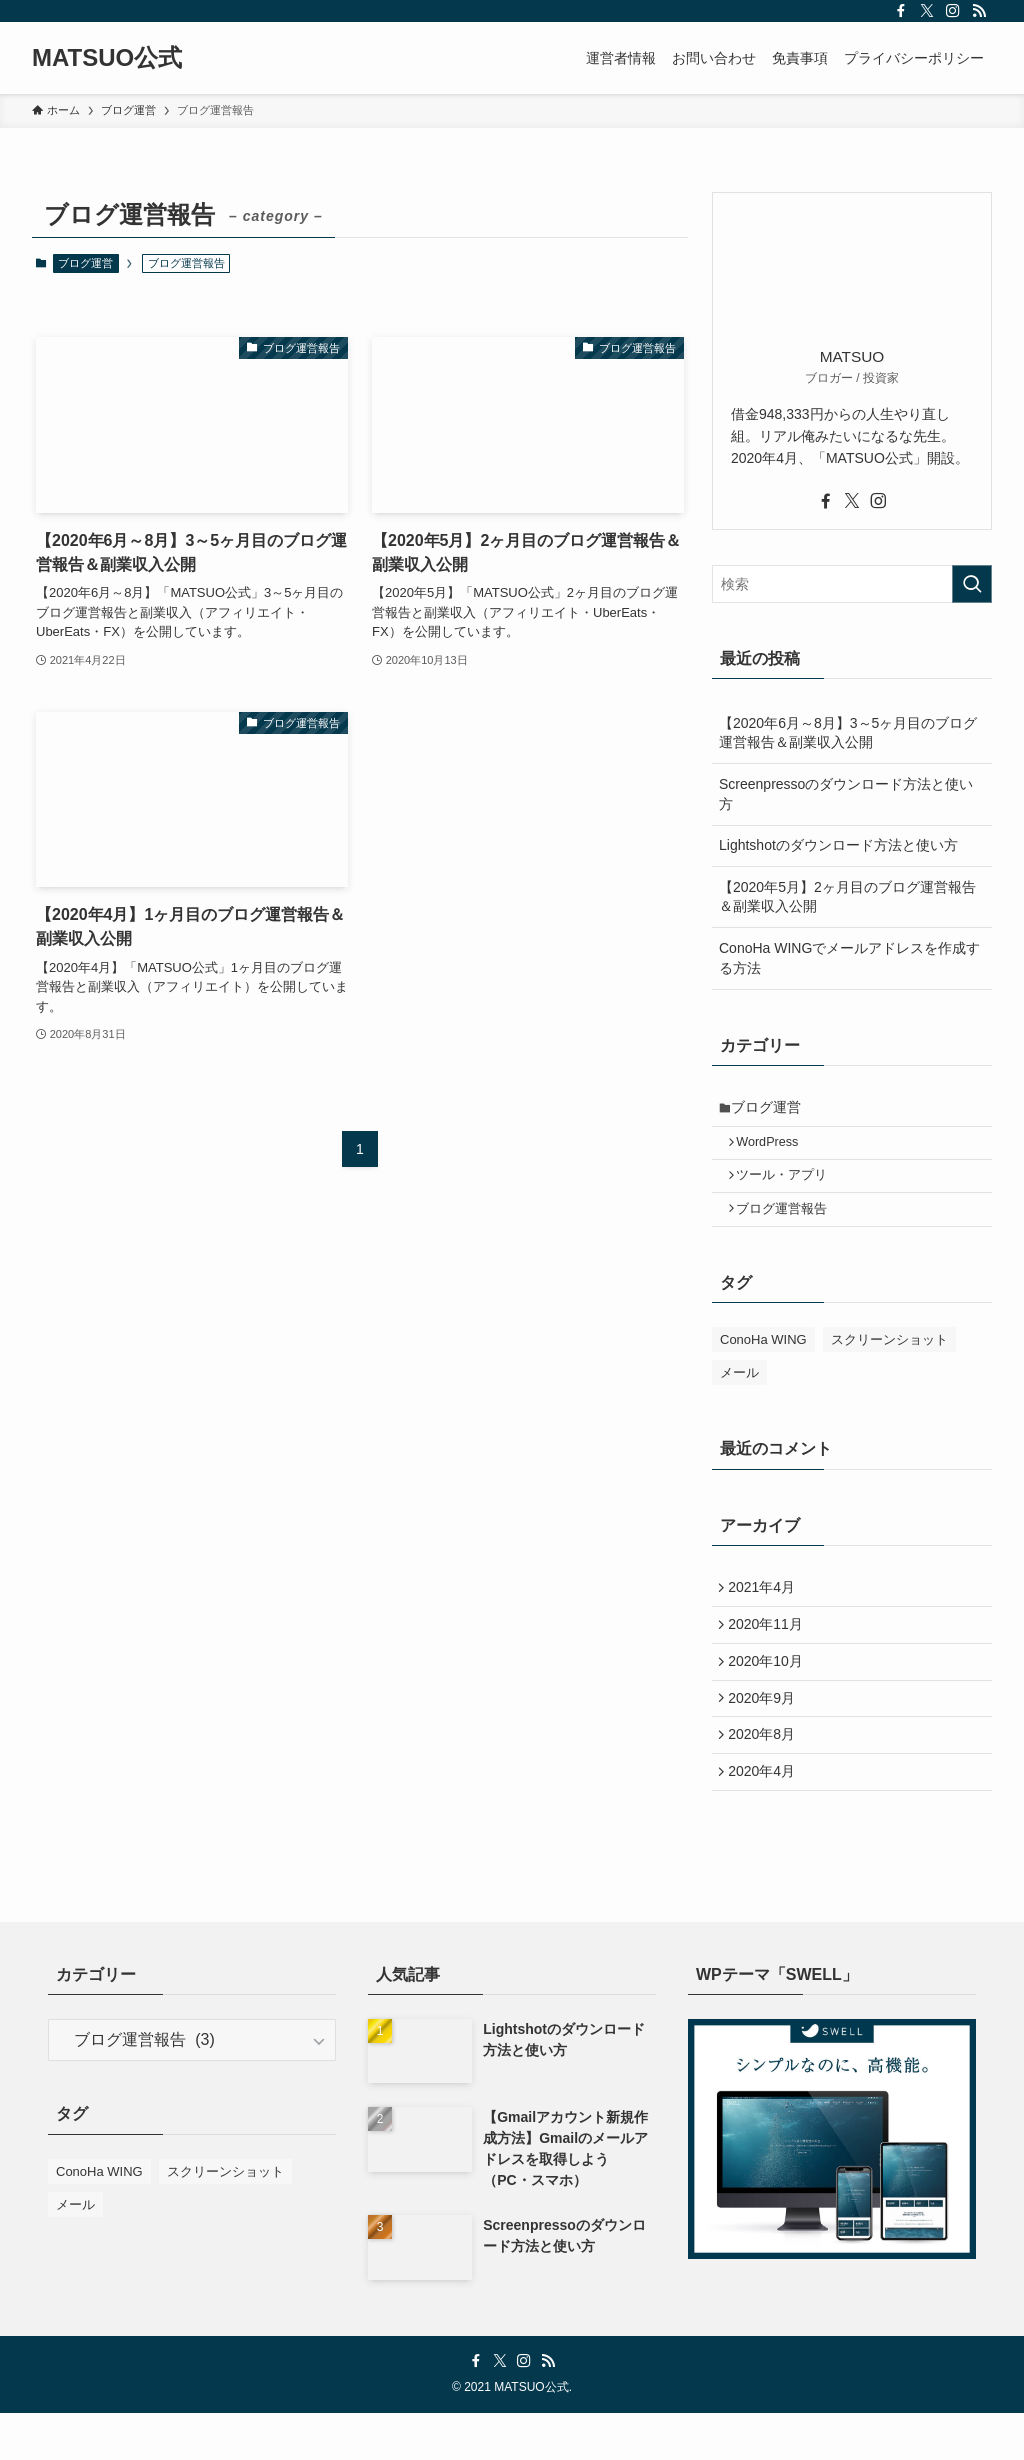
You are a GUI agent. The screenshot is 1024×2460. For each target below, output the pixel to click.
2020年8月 (766, 1774)
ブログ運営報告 (789, 1224)
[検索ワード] (852, 584)
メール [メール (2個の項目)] (739, 1390)
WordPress (775, 1149)
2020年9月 (766, 1732)
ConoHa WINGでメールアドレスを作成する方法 (849, 958)
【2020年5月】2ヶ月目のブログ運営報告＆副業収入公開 (847, 897)
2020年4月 (766, 1816)
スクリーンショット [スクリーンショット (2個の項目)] (889, 1357)
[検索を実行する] (972, 584)
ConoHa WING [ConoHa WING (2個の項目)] (763, 1357)
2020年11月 (770, 1649)
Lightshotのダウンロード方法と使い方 (838, 845)
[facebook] (901, 11)
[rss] (979, 11)
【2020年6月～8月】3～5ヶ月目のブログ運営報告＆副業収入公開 (848, 733)
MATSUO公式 (107, 58)
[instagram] (953, 11)
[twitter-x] (927, 11)
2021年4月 (766, 1608)
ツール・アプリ (789, 1187)
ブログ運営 (85, 263)
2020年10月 (770, 1691)
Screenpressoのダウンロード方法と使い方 (846, 794)
